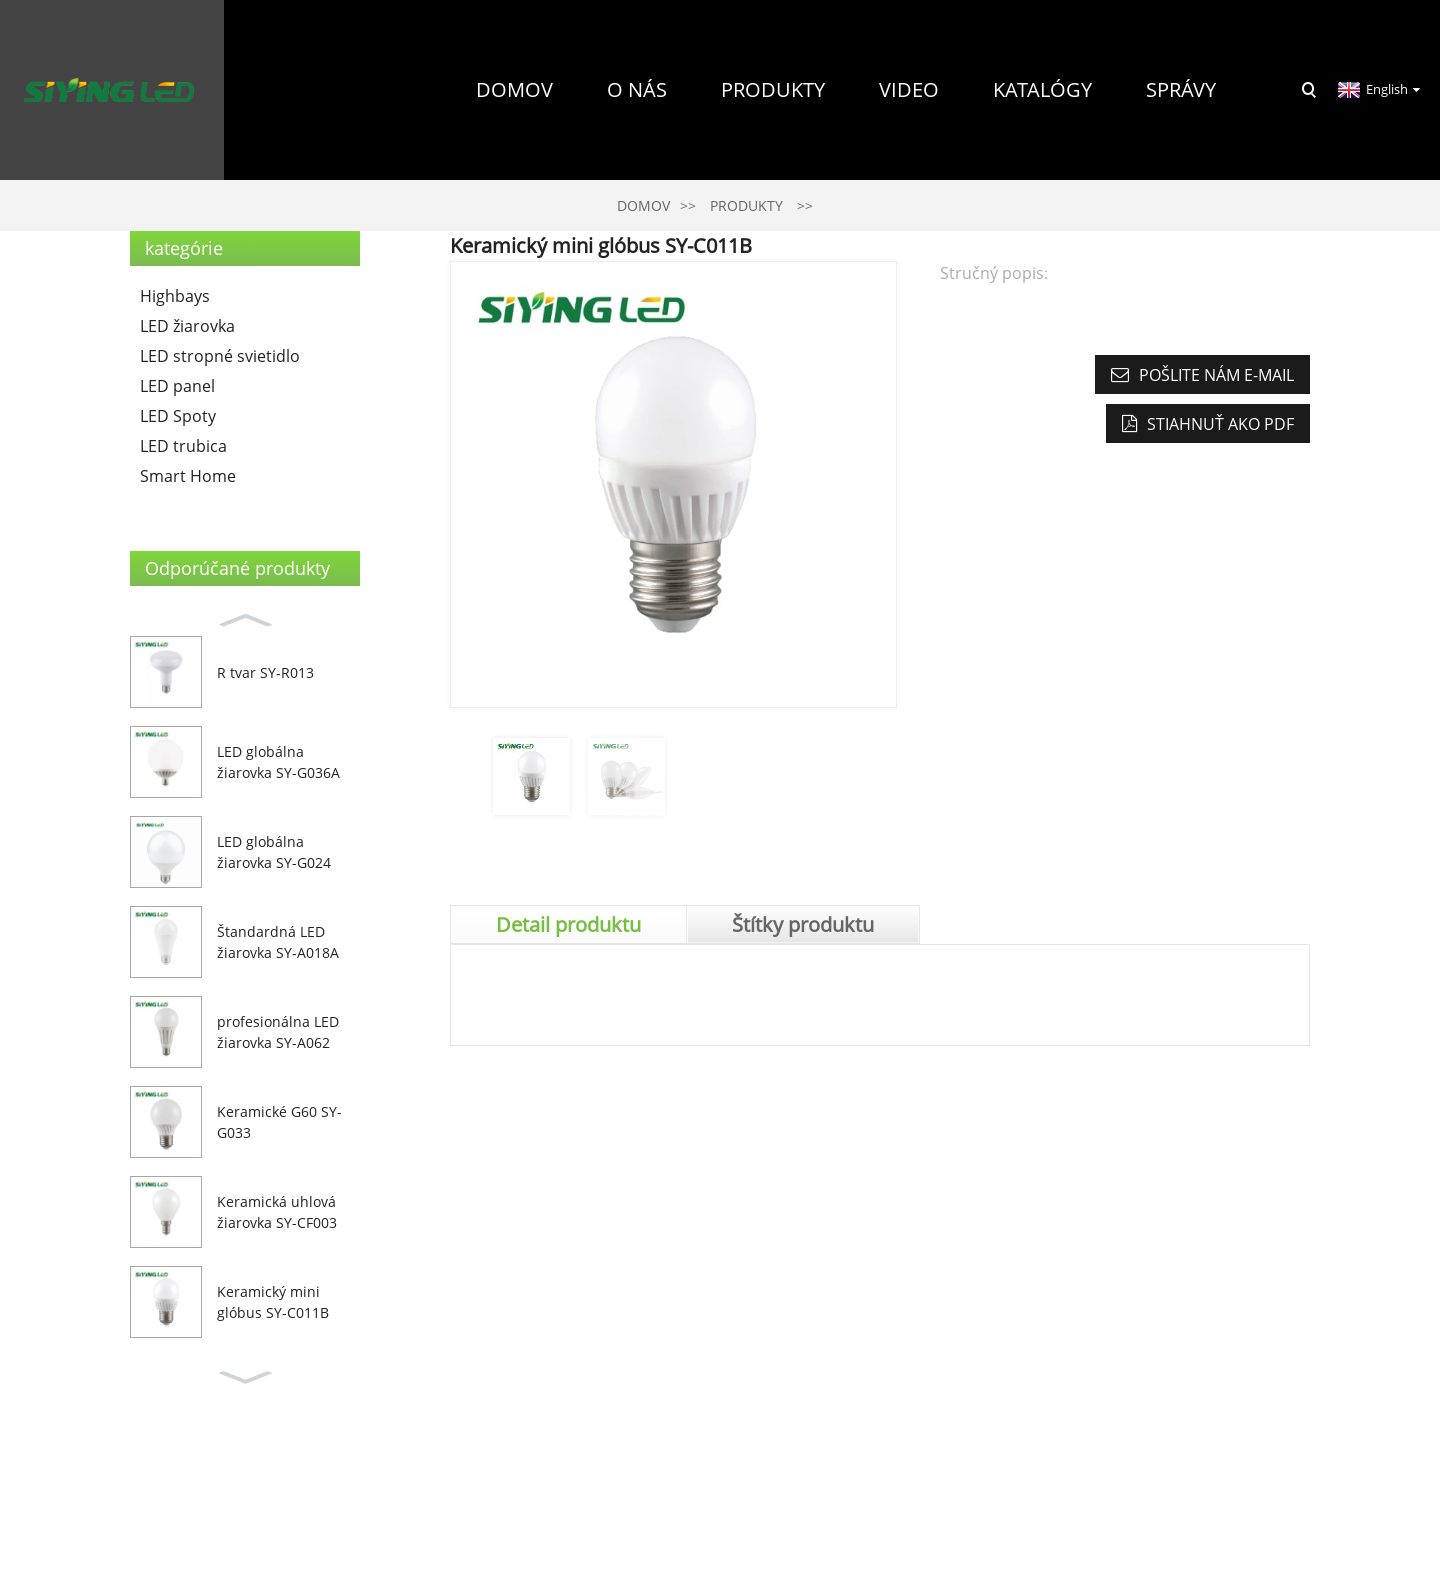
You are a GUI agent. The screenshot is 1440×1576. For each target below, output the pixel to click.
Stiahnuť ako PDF (1220, 424)
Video (909, 89)
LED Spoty (178, 416)
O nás (637, 89)
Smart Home (188, 476)
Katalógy (1042, 89)
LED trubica (183, 446)
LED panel (177, 386)
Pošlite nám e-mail (1216, 375)
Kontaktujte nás (1128, 269)
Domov (514, 89)
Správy (1181, 89)
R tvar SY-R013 (265, 672)
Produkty (773, 89)
